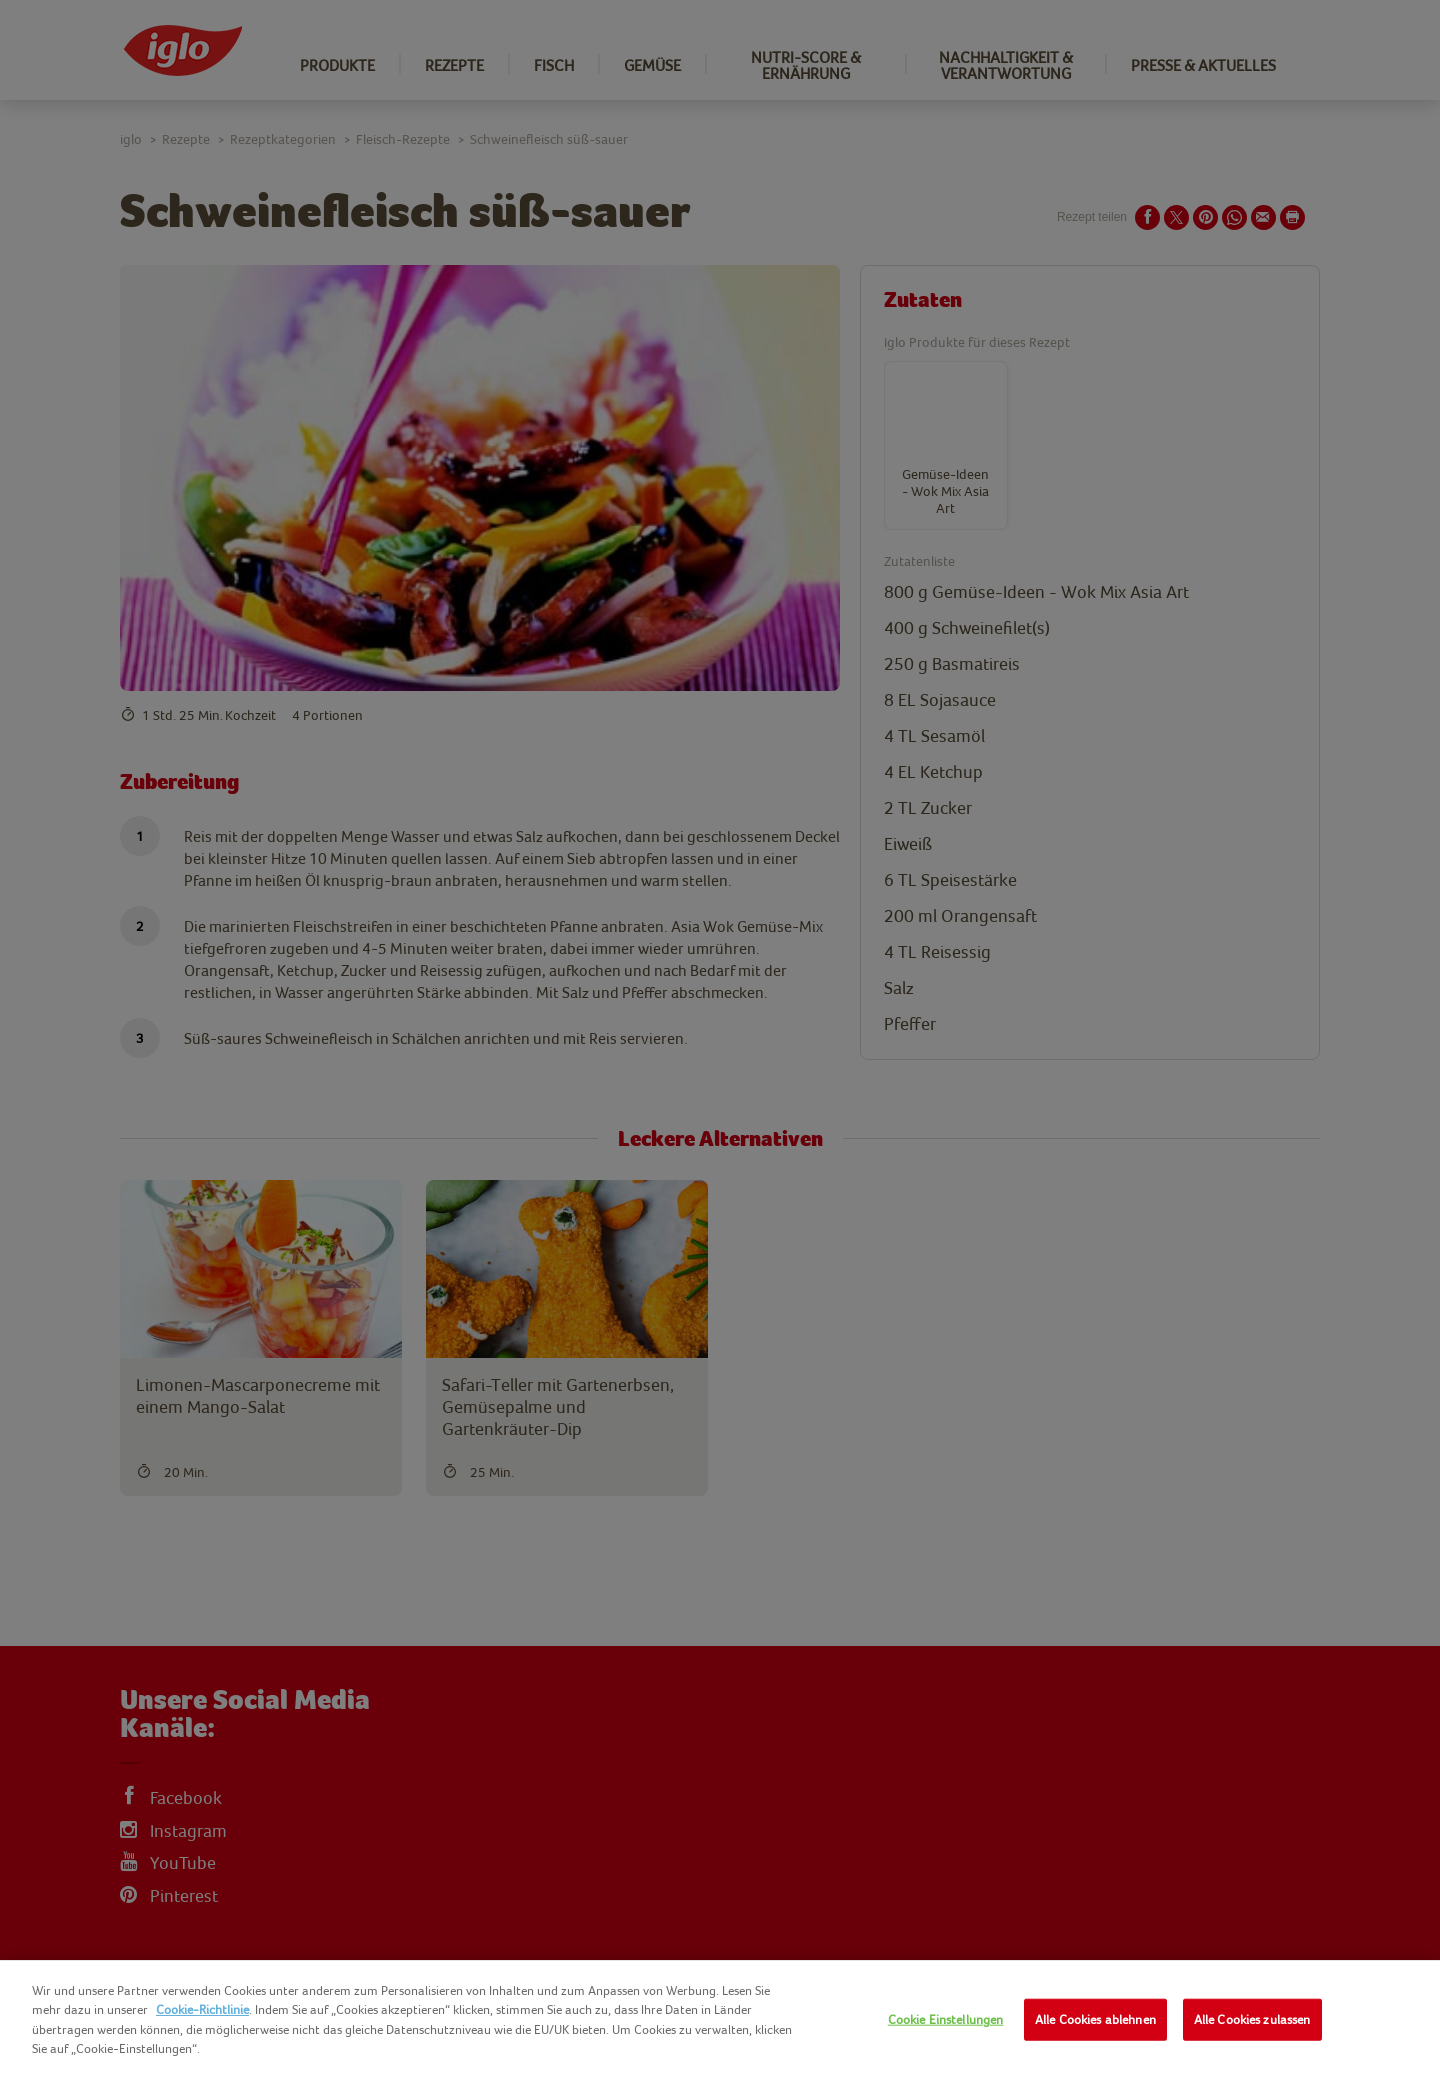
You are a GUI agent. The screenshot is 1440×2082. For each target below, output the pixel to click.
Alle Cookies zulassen (1252, 2019)
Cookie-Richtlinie (202, 2009)
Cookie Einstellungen (946, 2019)
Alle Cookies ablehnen (1095, 2019)
